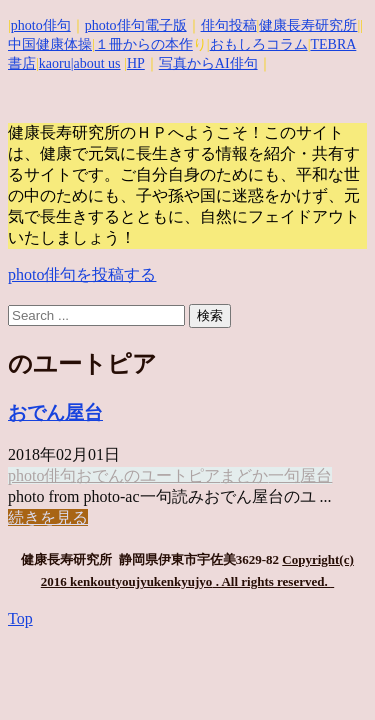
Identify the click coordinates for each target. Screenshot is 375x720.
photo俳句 (41, 25)
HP (136, 63)
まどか (244, 475)
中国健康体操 (50, 44)
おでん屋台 (55, 412)
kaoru (55, 63)
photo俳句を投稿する (82, 274)
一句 (284, 475)
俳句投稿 (229, 25)
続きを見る (48, 517)
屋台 (316, 475)
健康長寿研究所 (308, 25)
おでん (100, 475)
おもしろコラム (259, 44)
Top (20, 618)
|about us (96, 63)
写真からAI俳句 (208, 63)
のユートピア (172, 475)
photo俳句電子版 (136, 25)
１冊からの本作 (144, 44)
